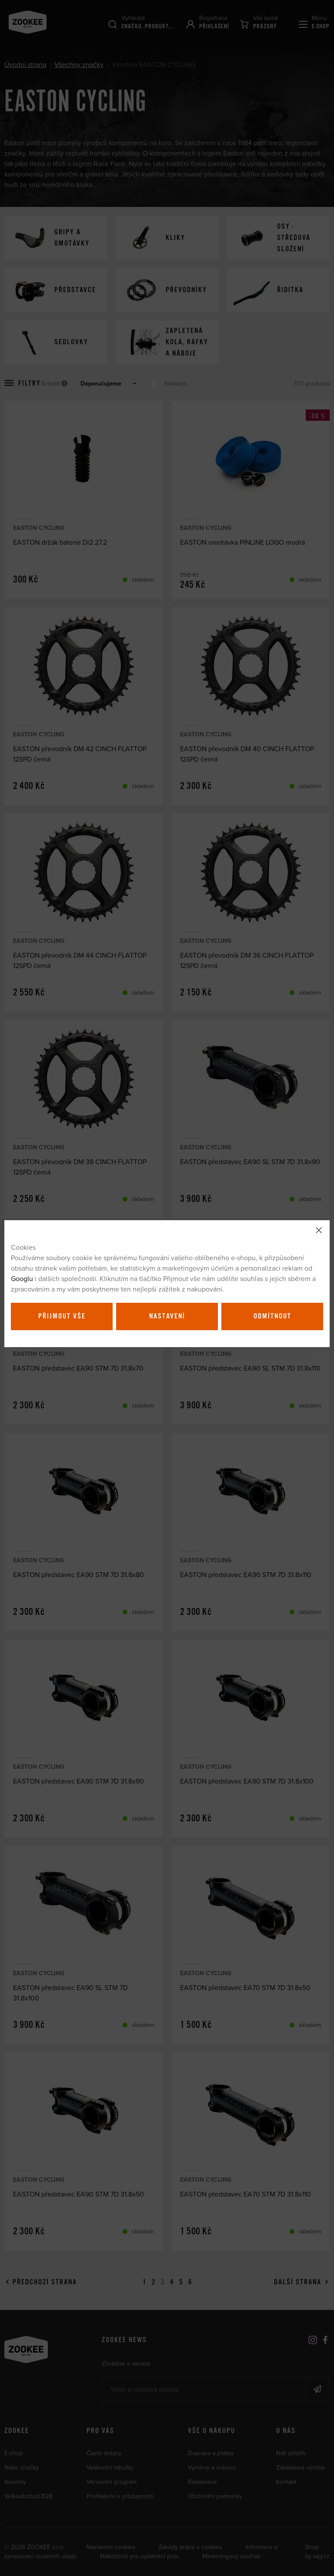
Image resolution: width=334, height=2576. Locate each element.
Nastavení (167, 1316)
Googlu (22, 1278)
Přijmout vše (62, 1316)
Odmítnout (272, 1316)
